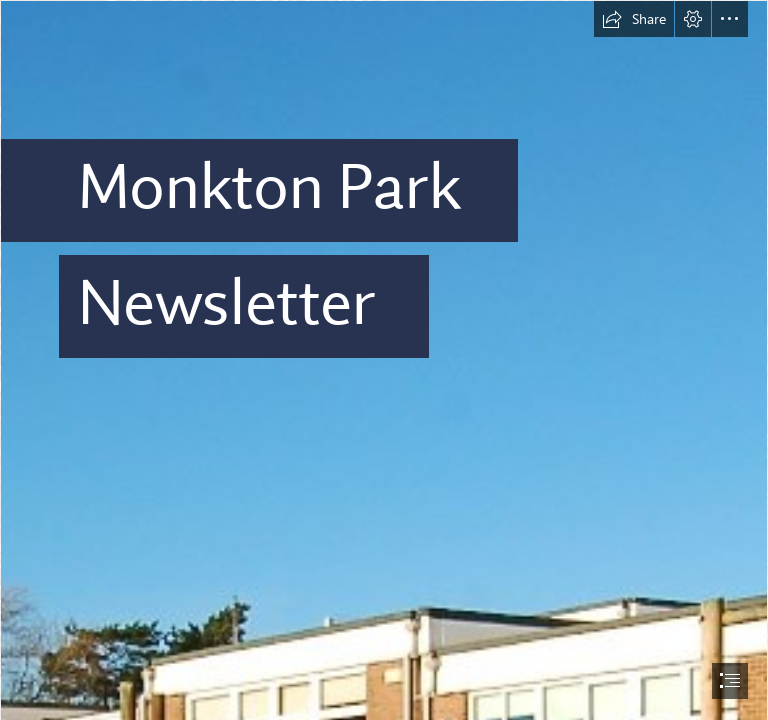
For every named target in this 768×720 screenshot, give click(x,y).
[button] (634, 19)
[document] (384, 360)
